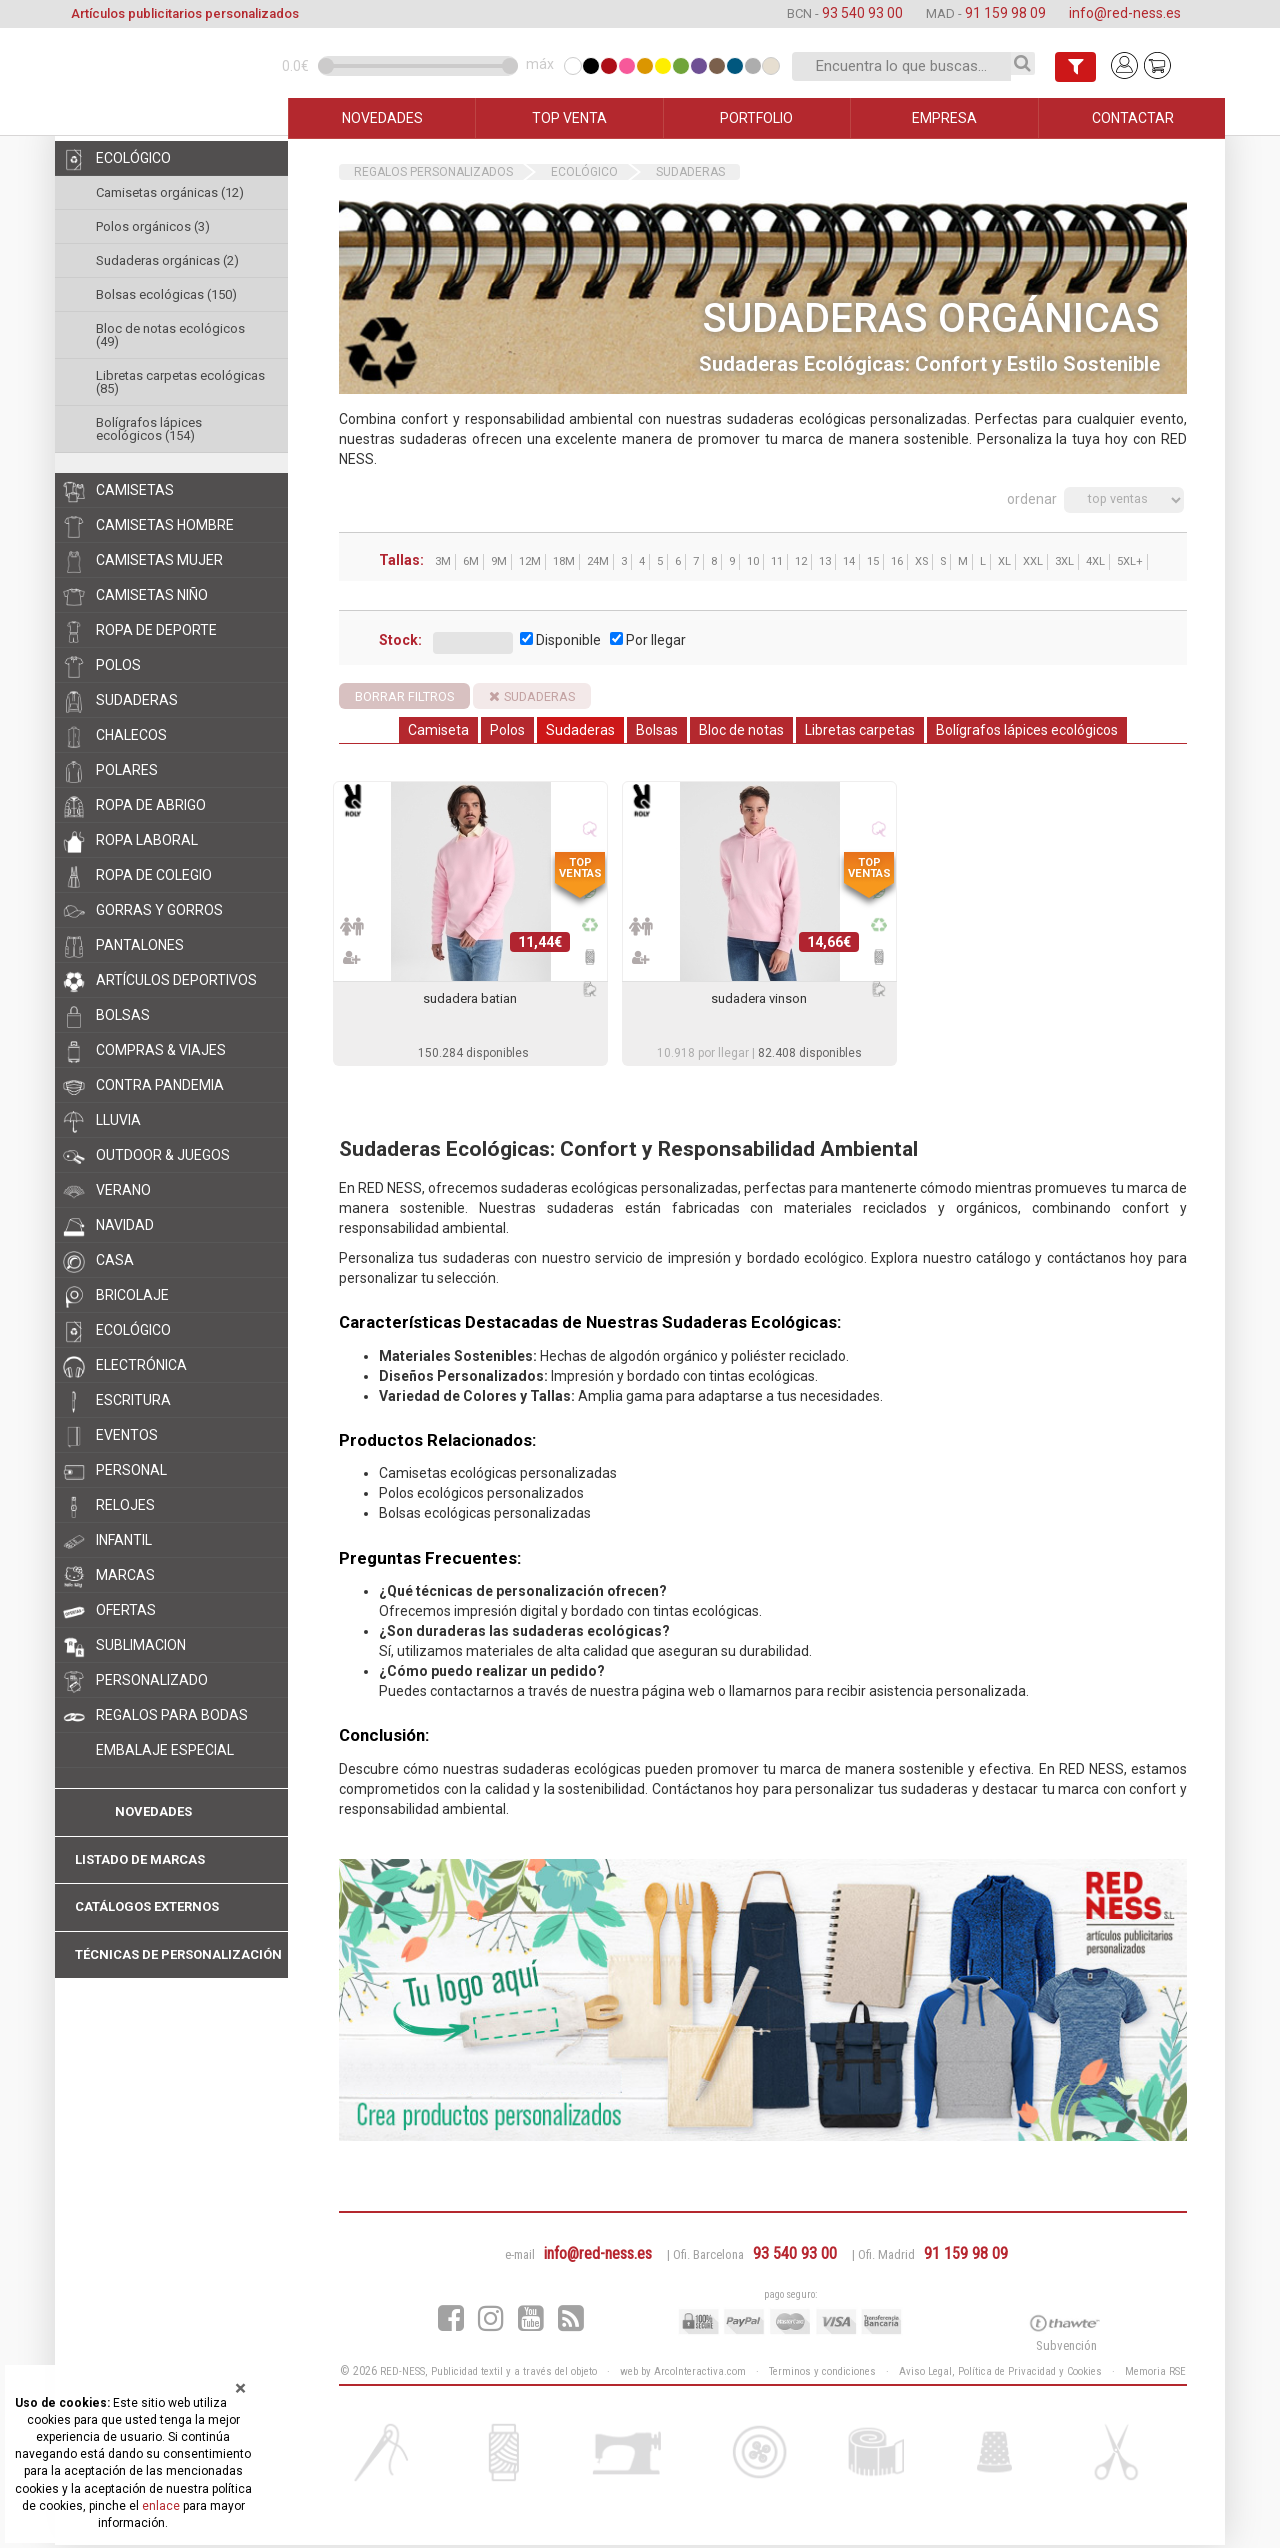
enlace (161, 2506)
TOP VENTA (569, 118)
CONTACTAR (1133, 118)
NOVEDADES (382, 118)
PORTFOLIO (756, 118)
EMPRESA (944, 118)
